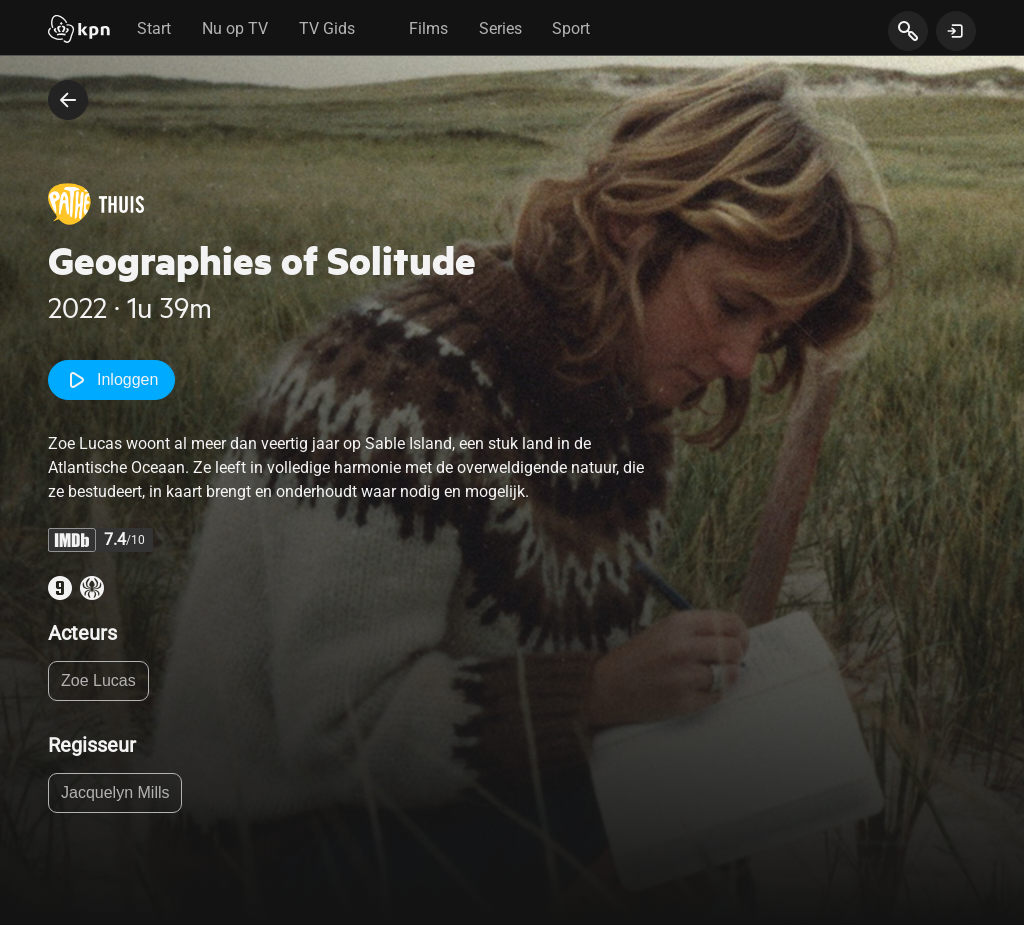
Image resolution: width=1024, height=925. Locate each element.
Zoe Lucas (98, 680)
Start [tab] (154, 28)
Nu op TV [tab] (235, 28)
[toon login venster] (956, 31)
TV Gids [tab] (327, 28)
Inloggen (111, 380)
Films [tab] (428, 28)
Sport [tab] (571, 28)
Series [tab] (500, 28)
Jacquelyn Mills (115, 792)
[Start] (79, 31)
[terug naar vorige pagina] (68, 100)
